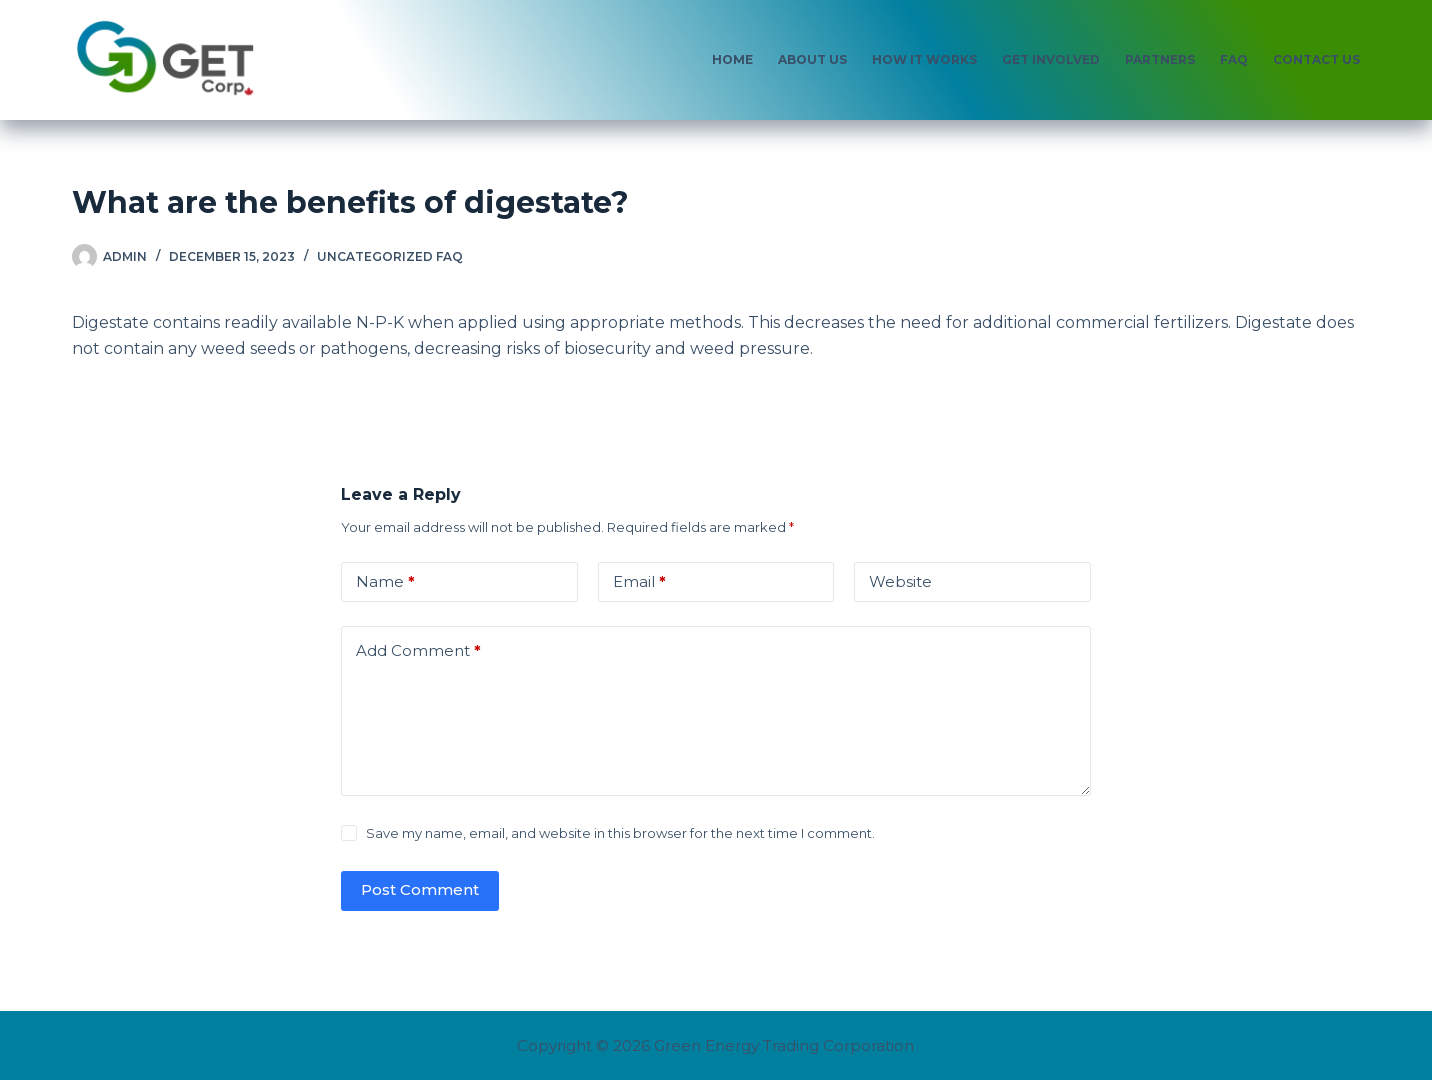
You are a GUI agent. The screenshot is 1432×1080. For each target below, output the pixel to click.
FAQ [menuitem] (1234, 59)
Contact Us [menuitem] (1316, 59)
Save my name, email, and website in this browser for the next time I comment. (620, 833)
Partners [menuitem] (1160, 59)
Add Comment (418, 651)
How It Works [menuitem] (924, 59)
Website (900, 581)
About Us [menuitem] (812, 59)
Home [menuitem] (732, 59)
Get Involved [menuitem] (1051, 59)
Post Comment (420, 889)
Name (385, 582)
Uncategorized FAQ (390, 256)
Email (639, 582)
